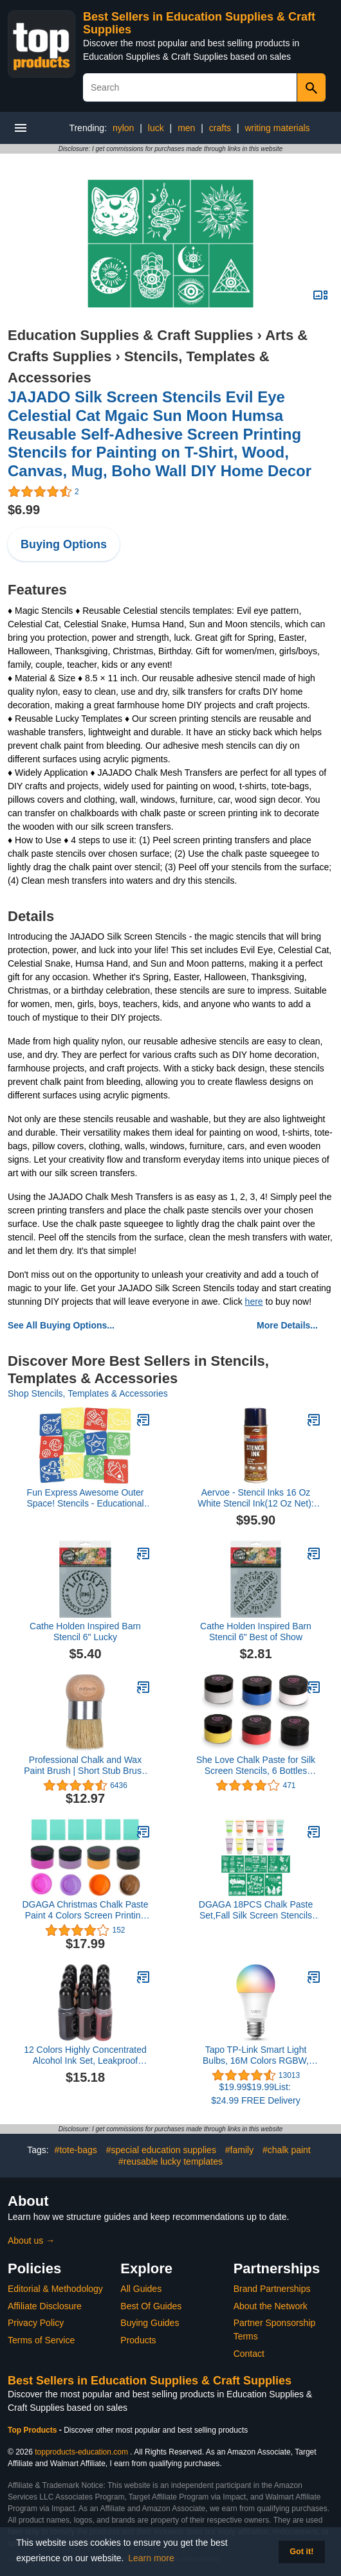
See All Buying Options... (61, 1325)
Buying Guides (149, 2323)
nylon (123, 128)
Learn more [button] (151, 2558)
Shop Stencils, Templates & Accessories (88, 1393)
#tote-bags (76, 2150)
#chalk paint (287, 2150)
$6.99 (24, 510)
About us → (31, 2240)
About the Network (271, 2306)
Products (138, 2340)
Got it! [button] (301, 2551)
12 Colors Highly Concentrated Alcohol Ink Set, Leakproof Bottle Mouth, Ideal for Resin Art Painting (85, 2055)
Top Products (33, 2430)
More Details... (287, 1325)
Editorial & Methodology (55, 2289)
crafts (220, 128)
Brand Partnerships (272, 2289)
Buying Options (64, 544)
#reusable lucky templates (170, 2161)
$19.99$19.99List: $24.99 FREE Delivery (255, 2094)
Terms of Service (41, 2340)
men (186, 128)
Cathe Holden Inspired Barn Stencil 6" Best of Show (255, 1631)
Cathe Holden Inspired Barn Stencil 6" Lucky (85, 1631)
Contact (249, 2353)
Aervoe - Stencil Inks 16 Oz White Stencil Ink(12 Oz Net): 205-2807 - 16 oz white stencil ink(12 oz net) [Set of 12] (255, 1498)
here (254, 1301)
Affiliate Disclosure (45, 2306)
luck (156, 128)
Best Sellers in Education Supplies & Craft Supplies (149, 2380)
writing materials (276, 128)
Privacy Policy (36, 2323)
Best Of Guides (150, 2306)
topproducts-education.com (81, 2451)
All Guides (140, 2289)
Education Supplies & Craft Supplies (130, 335)
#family (239, 2150)
